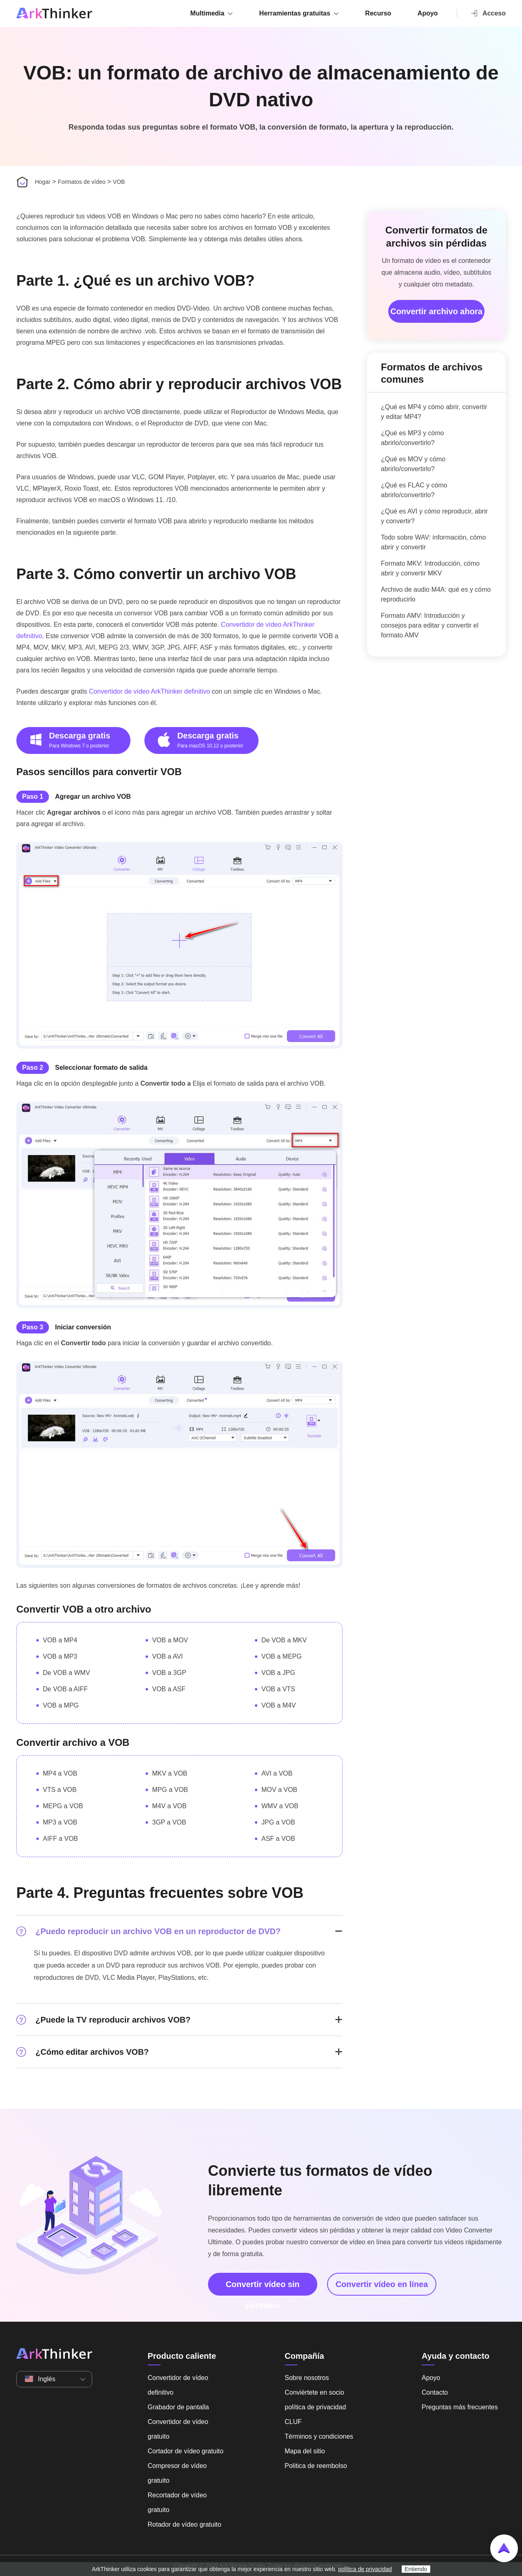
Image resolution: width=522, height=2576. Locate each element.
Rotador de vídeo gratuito (184, 2524)
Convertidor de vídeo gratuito (178, 2429)
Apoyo (428, 13)
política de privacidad (315, 2407)
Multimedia (207, 13)
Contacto (435, 2392)
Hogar (42, 181)
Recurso (378, 13)
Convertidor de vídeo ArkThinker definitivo (149, 691)
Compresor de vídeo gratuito (177, 2473)
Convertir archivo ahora (436, 311)
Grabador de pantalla (178, 2407)
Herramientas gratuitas (294, 13)
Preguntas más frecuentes (460, 2407)
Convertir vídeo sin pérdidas (262, 2288)
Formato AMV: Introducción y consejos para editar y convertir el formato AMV (429, 625)
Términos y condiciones (319, 2436)
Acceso (488, 13)
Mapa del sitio (305, 2451)
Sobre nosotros (307, 2377)
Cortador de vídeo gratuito (185, 2451)
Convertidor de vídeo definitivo (178, 2385)
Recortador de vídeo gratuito (177, 2502)
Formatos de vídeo (82, 181)
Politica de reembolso (316, 2465)
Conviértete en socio (314, 2392)
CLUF (293, 2421)
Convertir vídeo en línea (382, 2284)
